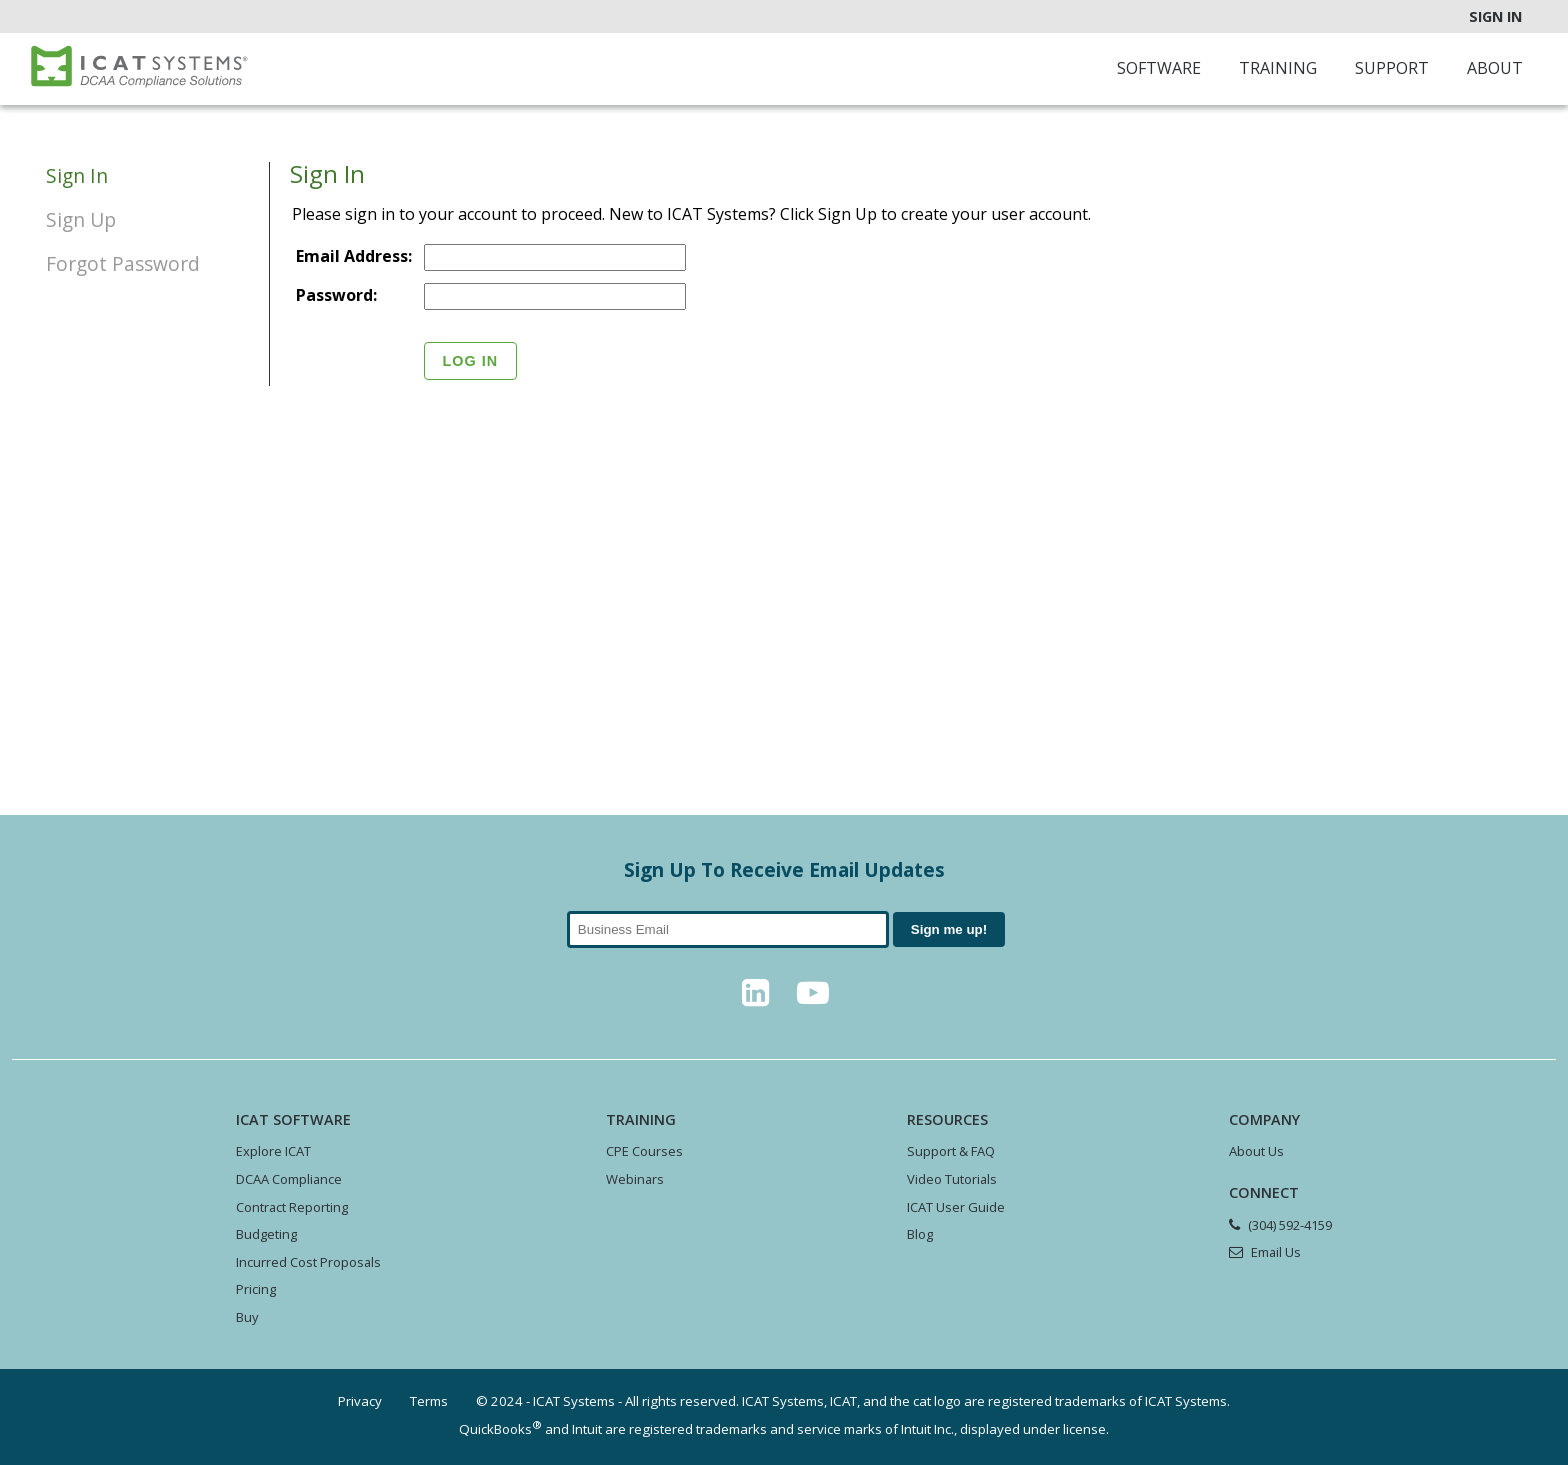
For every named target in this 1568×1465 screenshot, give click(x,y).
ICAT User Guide (956, 1207)
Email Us (1276, 1252)
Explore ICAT (273, 1151)
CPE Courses (644, 1151)
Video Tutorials (952, 1179)
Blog (920, 1234)
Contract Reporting (292, 1207)
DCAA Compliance (289, 1179)
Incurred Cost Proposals (308, 1262)
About (1495, 68)
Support (1392, 68)
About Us (1256, 1151)
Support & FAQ (951, 1151)
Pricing (256, 1289)
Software (1159, 68)
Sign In (1495, 16)
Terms (429, 1401)
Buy (247, 1317)
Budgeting (266, 1234)
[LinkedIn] (755, 998)
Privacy (360, 1401)
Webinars (635, 1179)
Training (1278, 68)
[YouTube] (813, 998)
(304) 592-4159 (1290, 1225)
